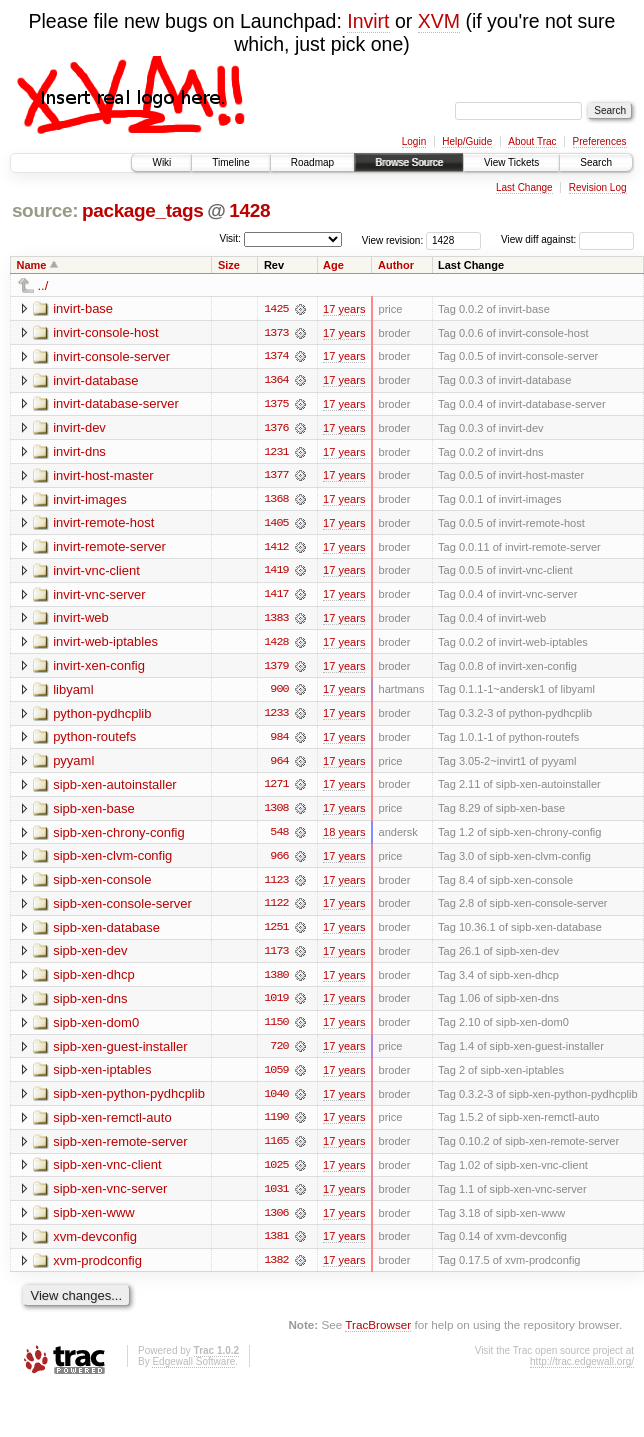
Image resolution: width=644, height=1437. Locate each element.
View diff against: (567, 239)
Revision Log (598, 187)
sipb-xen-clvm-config (112, 860)
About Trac (532, 141)
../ (43, 285)
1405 (276, 525)
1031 (276, 1197)
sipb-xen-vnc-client (107, 1172)
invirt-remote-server (109, 548)
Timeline (230, 162)
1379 (276, 669)
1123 (276, 885)
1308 (276, 813)
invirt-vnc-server (99, 596)
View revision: (393, 239)
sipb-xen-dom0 (96, 1028)
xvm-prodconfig (97, 1268)
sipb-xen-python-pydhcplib (129, 1100)
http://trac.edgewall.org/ (582, 1370)
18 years (344, 837)
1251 (276, 933)
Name (32, 265)
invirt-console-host (106, 332)
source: (45, 210)
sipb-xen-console (102, 884)
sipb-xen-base (94, 812)
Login (414, 141)
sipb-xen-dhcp (94, 980)
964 (279, 765)
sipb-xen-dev (90, 956)
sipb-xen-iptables (102, 1076)
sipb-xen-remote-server (120, 1148)
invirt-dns (79, 452)
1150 (276, 1029)
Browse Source (409, 162)
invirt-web (81, 620)
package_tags (143, 210)
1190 (276, 1125)
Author (396, 265)
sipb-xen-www (94, 1220)
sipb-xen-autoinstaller (115, 788)
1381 (276, 1245)
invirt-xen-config (99, 668)
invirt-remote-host (103, 524)
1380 (276, 981)
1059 (276, 1077)
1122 (276, 909)
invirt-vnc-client (96, 572)
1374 (276, 357)
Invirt (368, 21)
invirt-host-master (103, 476)
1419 (276, 573)
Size (229, 265)
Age (333, 265)
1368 (276, 501)
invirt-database (95, 380)
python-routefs (94, 740)
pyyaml (73, 764)
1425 (276, 309)
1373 (276, 333)
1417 (276, 597)
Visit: (230, 238)
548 (279, 837)
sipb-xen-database (106, 932)
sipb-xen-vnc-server (110, 1196)
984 (279, 741)
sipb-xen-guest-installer (120, 1052)
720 (279, 1053)
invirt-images (90, 500)
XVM (439, 21)
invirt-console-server (111, 356)
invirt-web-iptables (105, 644)
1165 (276, 1149)
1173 (276, 957)
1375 (276, 405)
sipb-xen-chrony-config (119, 836)
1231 (276, 453)
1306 (276, 1221)
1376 (276, 429)
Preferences (600, 141)
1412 (276, 549)
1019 (276, 1005)
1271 (276, 789)
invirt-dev (79, 428)
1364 (276, 381)
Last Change (524, 187)
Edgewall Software (193, 1370)
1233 (276, 717)
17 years (344, 309)
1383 (276, 621)
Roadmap (312, 162)
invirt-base (83, 308)
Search (596, 162)
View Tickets (511, 162)
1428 (249, 210)
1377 (276, 477)
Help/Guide (467, 141)
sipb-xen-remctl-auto (112, 1124)
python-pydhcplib (102, 716)
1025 (276, 1173)
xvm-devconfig (95, 1244)
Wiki (161, 162)
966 (279, 861)
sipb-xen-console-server (122, 908)
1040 (276, 1101)
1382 (276, 1269)
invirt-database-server (116, 404)
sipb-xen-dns (90, 1004)
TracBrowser (378, 1333)
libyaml (73, 692)
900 (279, 693)
